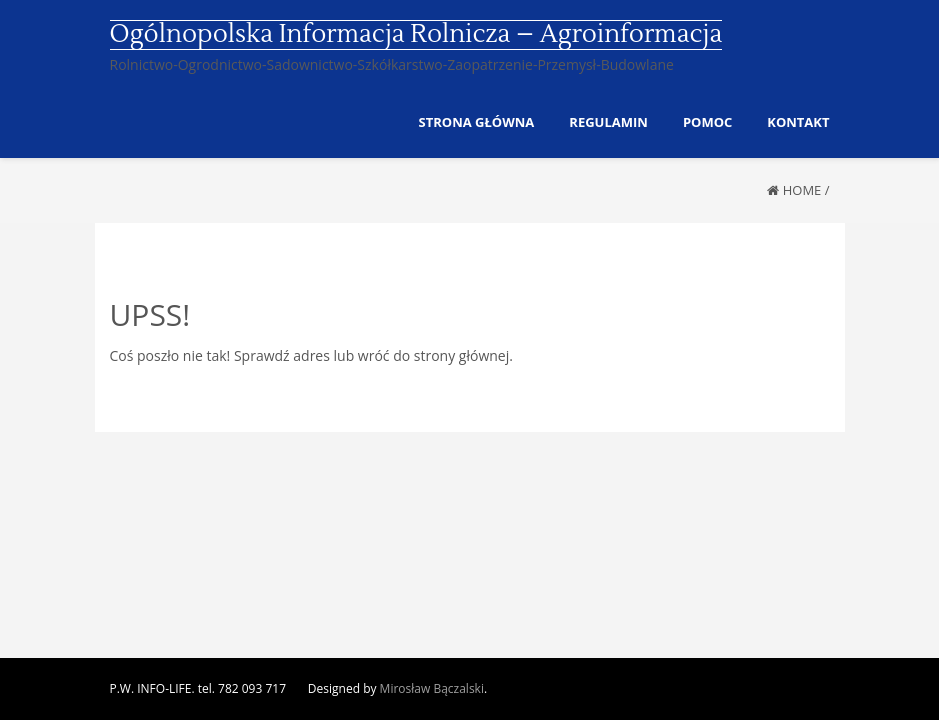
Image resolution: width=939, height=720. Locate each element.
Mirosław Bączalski (432, 688)
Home (802, 190)
